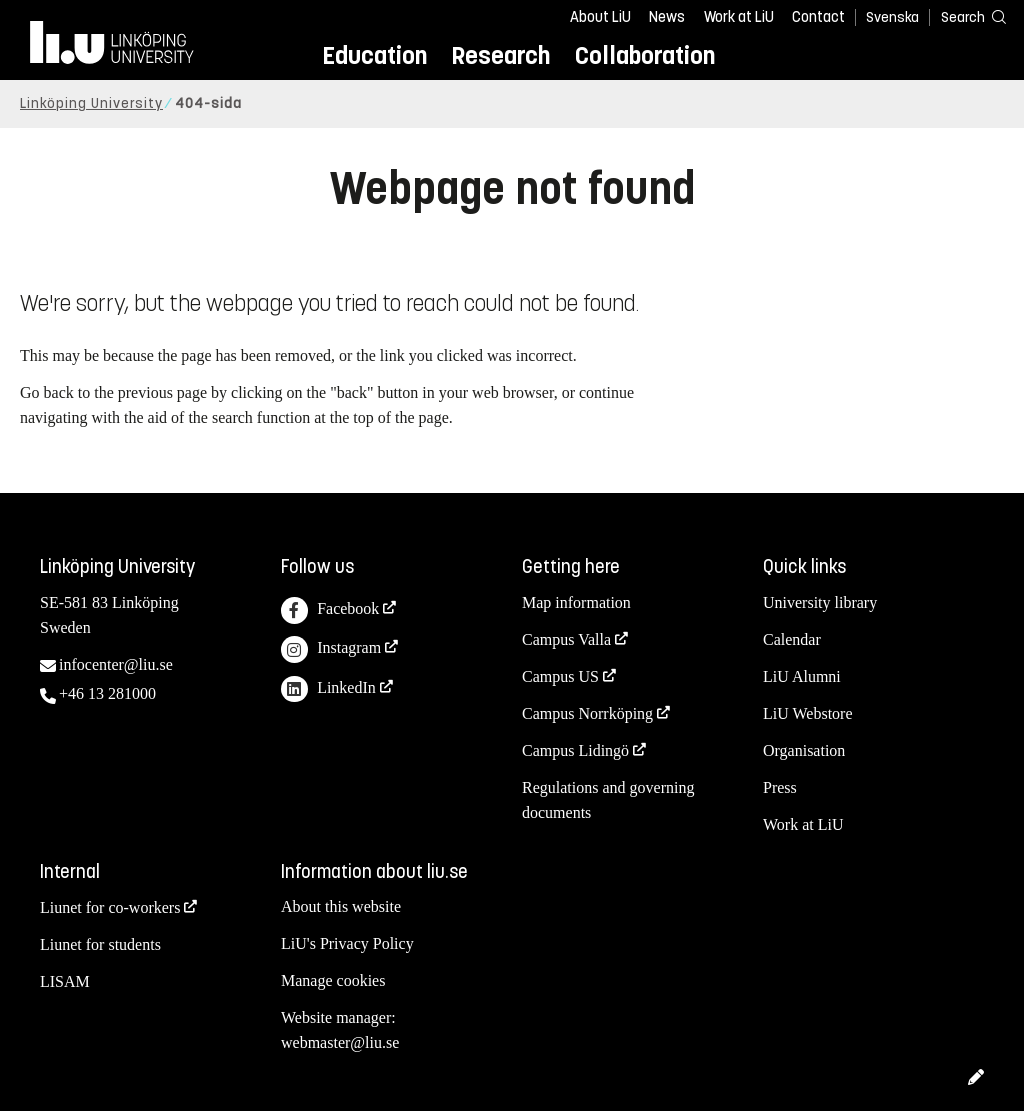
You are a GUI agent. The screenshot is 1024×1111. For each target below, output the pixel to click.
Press (780, 787)
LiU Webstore (808, 713)
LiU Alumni (802, 676)
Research (500, 55)
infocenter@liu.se (116, 664)
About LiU (600, 17)
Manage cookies (333, 980)
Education (374, 55)
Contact (818, 17)
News (667, 17)
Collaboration (645, 55)
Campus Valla (566, 639)
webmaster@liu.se (340, 1042)
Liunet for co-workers (110, 907)
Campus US (560, 676)
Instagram (331, 649)
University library (820, 602)
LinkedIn (328, 689)
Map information (576, 602)
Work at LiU (739, 17)
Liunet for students (100, 944)
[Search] (964, 16)
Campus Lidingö (575, 750)
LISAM (65, 981)
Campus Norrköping (587, 713)
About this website (341, 906)
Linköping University (91, 103)
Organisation (804, 750)
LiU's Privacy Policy (347, 943)
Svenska (892, 17)
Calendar (792, 639)
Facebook (330, 610)
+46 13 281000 (107, 693)
